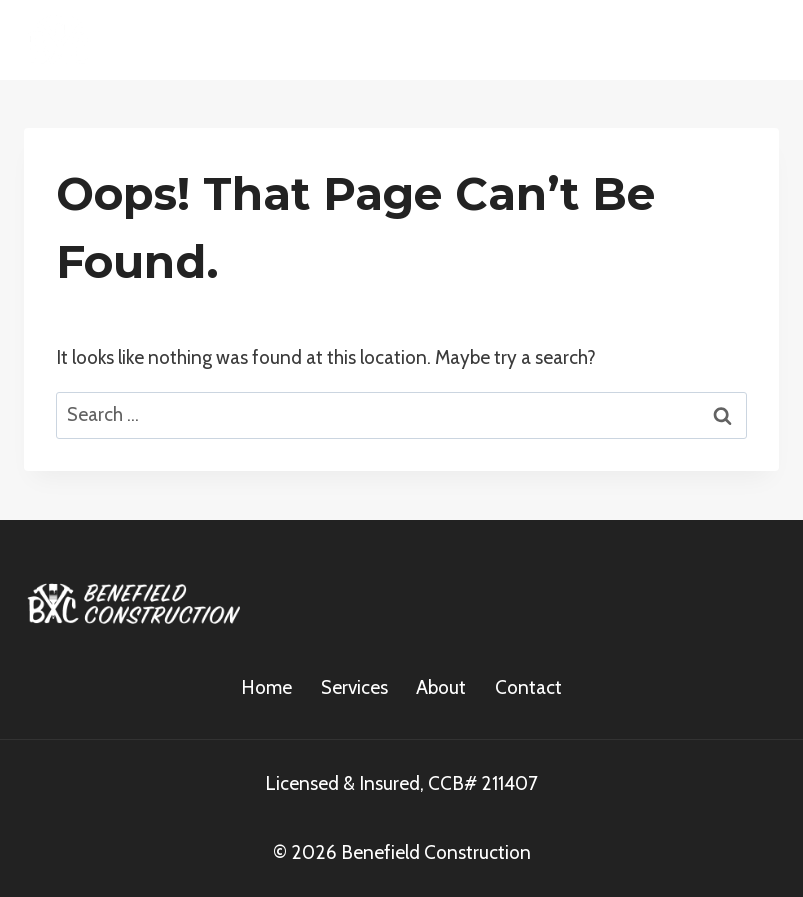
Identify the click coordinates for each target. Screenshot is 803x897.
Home (266, 687)
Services (354, 687)
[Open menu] (755, 39)
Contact (528, 687)
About (441, 687)
